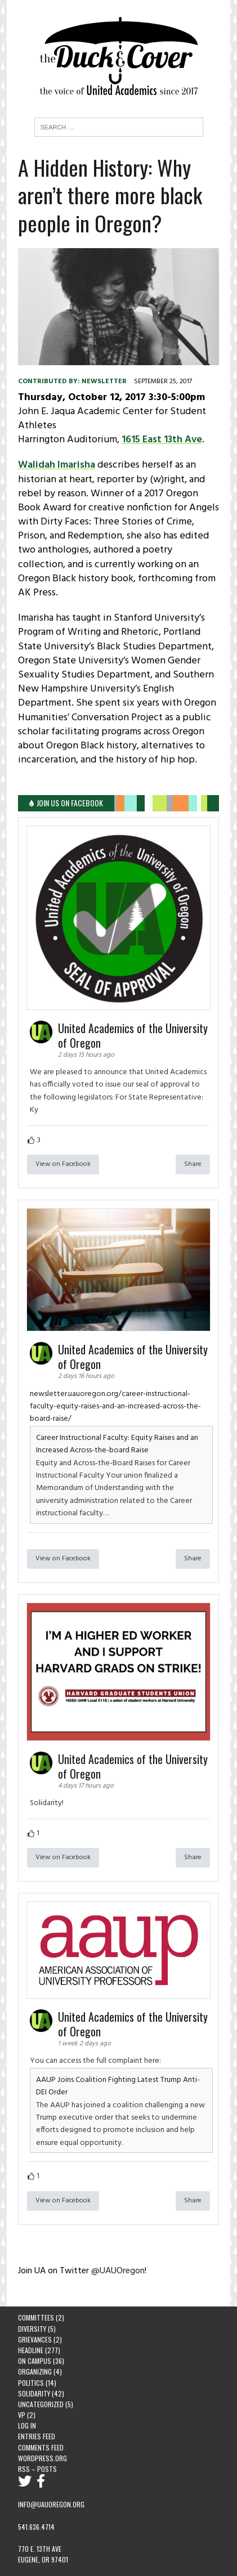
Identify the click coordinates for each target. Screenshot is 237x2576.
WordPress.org (42, 2458)
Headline (30, 2350)
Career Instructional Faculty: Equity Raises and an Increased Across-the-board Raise (117, 1444)
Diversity (32, 2328)
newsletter (104, 381)
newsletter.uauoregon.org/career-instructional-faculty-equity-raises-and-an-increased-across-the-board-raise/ (115, 1407)
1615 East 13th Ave (162, 440)
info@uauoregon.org (51, 2504)
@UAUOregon (118, 2271)
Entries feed (36, 2436)
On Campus (34, 2361)
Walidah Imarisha (56, 465)
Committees (36, 2317)
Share (193, 1164)
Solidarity (34, 2393)
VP (21, 2415)
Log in (27, 2425)
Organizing (35, 2371)
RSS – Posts (37, 2469)
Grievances (35, 2339)
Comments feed (41, 2447)
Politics (31, 2382)
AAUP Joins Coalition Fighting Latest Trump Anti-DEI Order (118, 2086)
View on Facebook (63, 1164)
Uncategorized (41, 2404)
